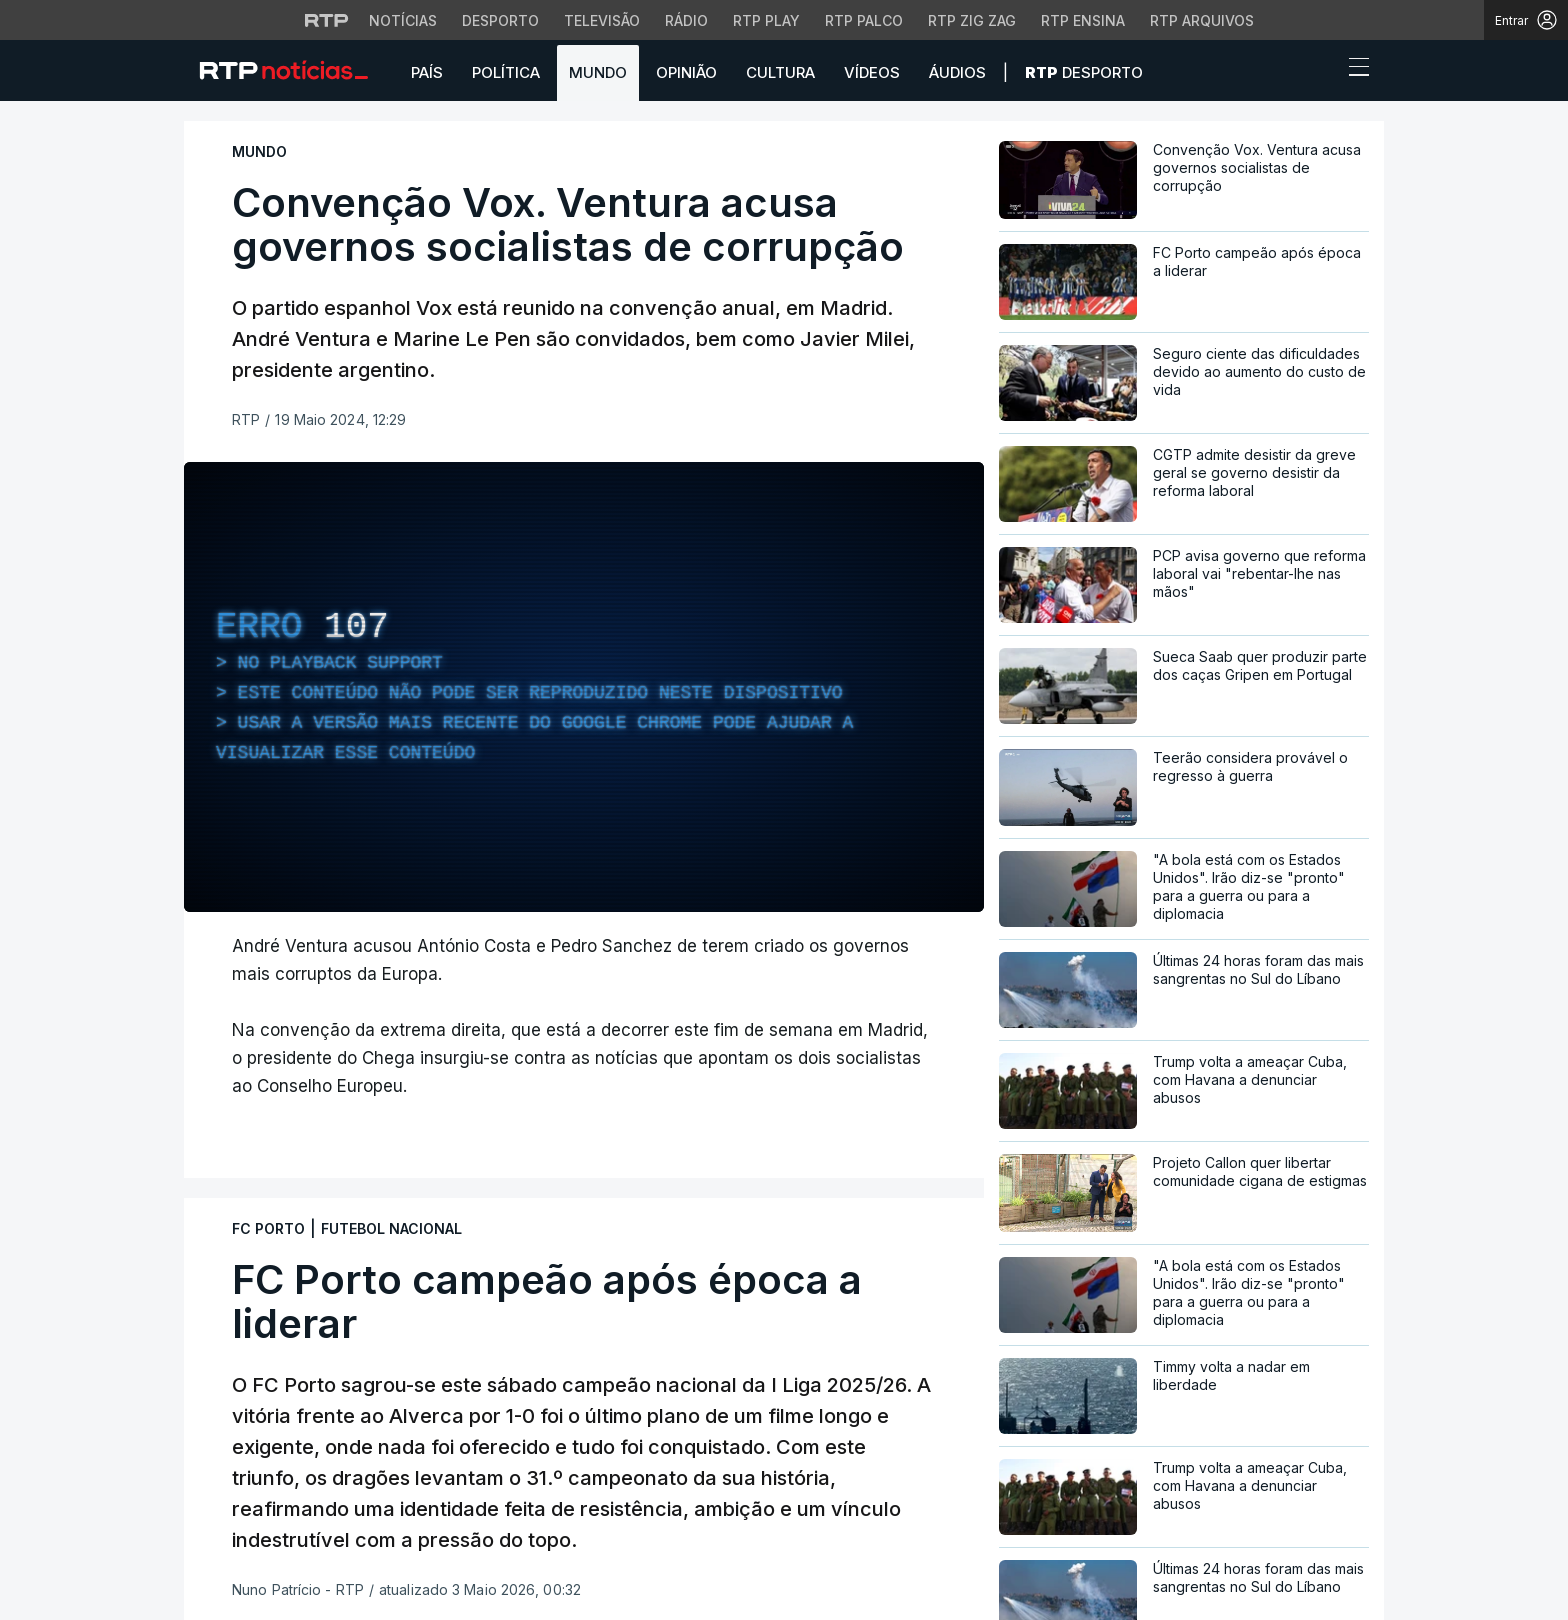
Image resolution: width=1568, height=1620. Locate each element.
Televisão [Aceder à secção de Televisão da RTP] (602, 20)
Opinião (686, 72)
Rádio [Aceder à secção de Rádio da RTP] (686, 20)
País (427, 72)
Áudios (957, 72)
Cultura (780, 72)
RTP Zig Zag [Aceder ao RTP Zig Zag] (972, 20)
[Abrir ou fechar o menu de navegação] (1353, 70)
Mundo (598, 72)
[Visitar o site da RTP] (327, 20)
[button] (1322, 72)
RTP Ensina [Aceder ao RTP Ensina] (1083, 20)
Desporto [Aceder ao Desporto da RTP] (500, 20)
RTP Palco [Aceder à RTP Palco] (864, 20)
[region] (584, 687)
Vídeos (872, 72)
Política (506, 72)
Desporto (1084, 72)
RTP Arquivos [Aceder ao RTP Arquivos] (1202, 20)
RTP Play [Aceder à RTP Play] (766, 20)
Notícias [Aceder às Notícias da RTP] (403, 20)
